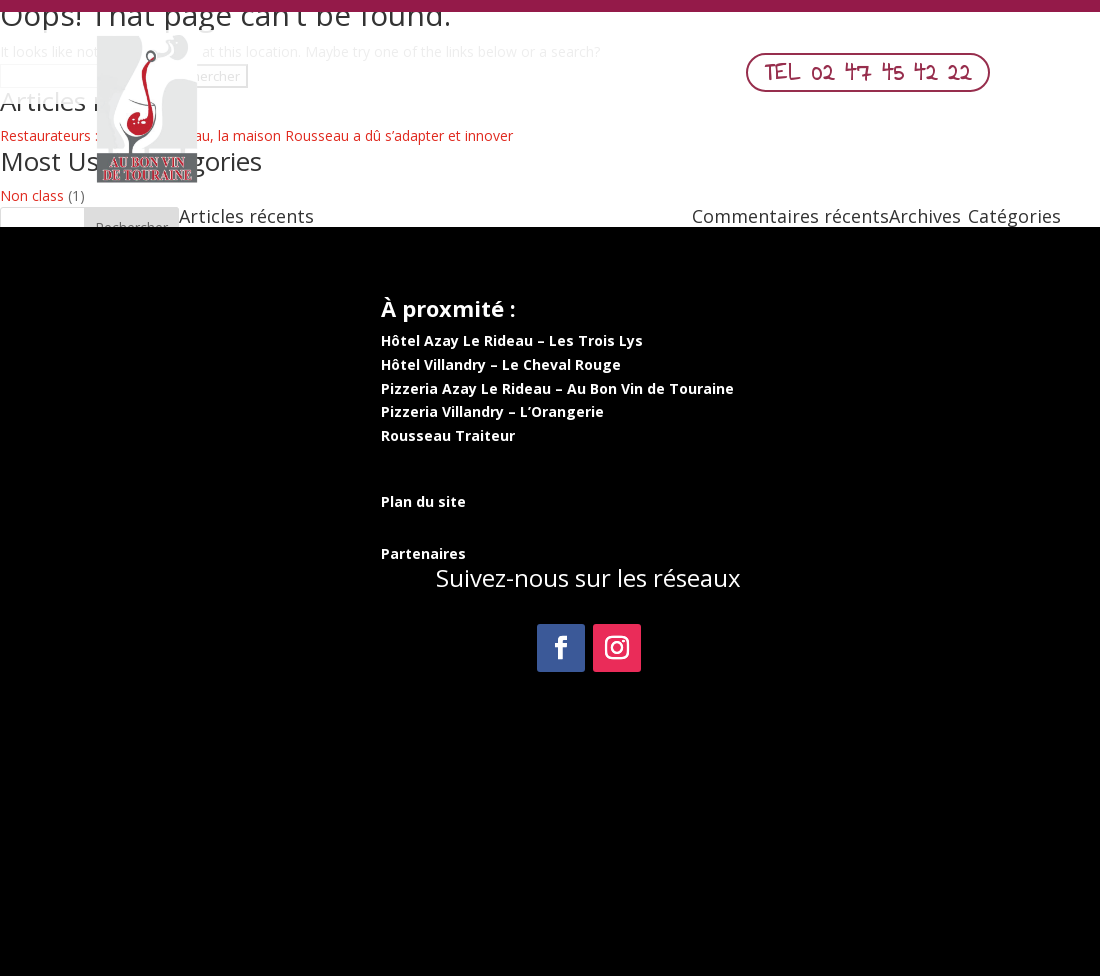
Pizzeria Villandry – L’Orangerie (492, 411)
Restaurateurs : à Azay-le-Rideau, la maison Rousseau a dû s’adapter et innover (256, 135)
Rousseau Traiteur (448, 435)
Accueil (283, 78)
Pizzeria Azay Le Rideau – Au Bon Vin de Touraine (557, 388)
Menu (354, 78)
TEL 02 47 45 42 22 (868, 72)
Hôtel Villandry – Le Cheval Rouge (501, 364)
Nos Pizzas (444, 78)
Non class (32, 195)
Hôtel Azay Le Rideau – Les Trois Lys (512, 340)
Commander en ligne (587, 78)
